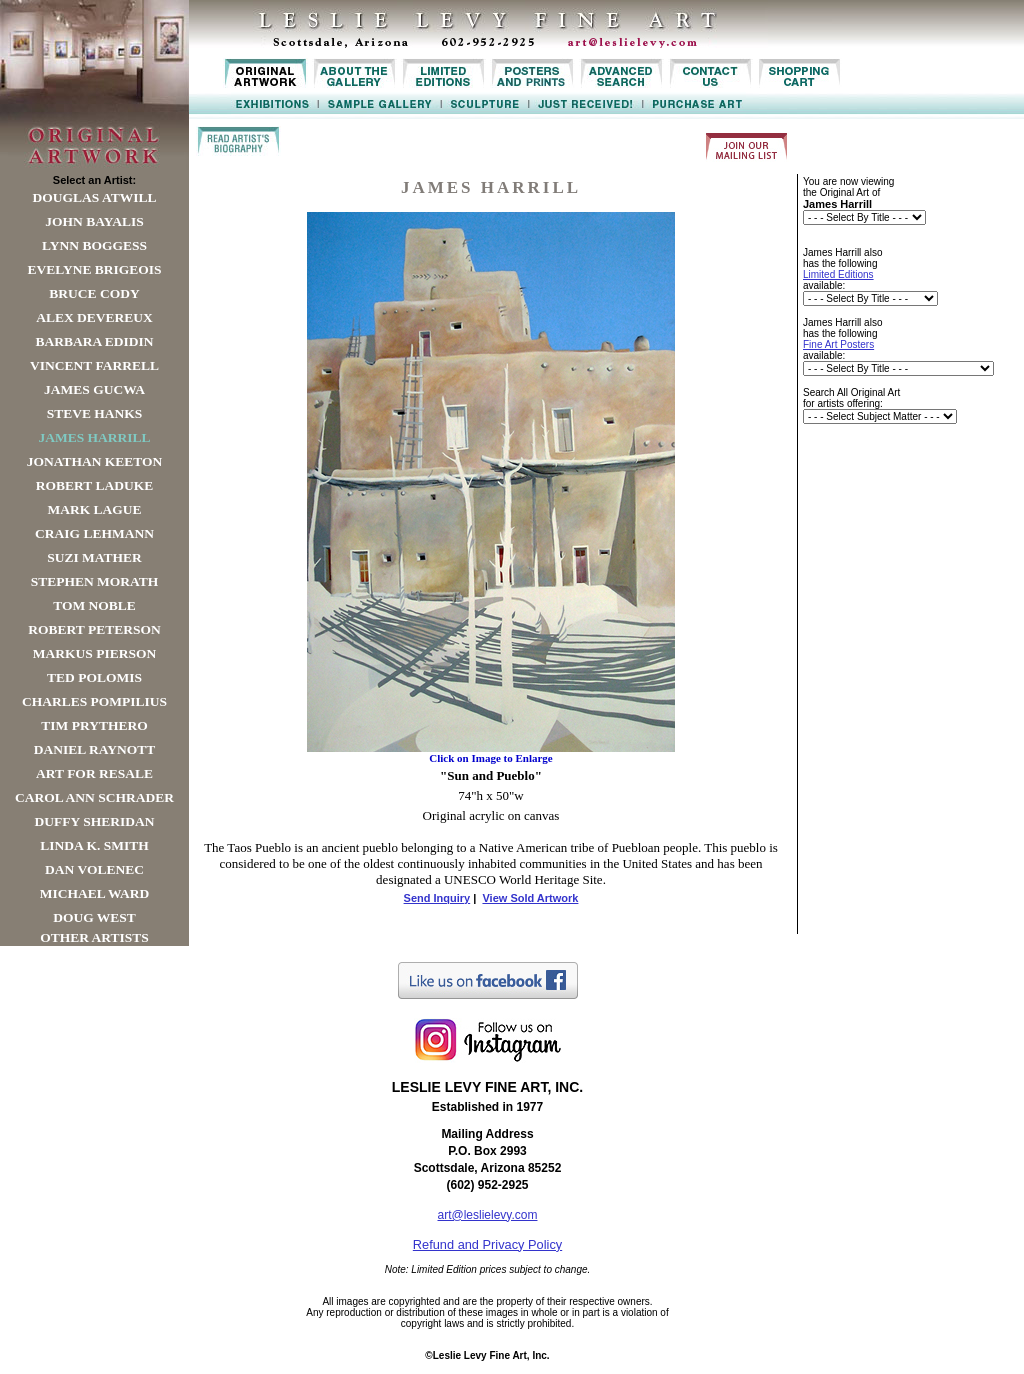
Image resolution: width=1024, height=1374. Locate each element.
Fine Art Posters (838, 344)
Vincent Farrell (94, 365)
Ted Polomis (94, 677)
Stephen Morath (95, 581)
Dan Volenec (94, 869)
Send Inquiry (437, 898)
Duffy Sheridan (95, 821)
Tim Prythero (94, 725)
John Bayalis (94, 221)
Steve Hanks (95, 413)
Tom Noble (94, 605)
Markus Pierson (94, 653)
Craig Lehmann (94, 533)
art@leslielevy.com (488, 1215)
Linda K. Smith (94, 845)
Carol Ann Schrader (94, 797)
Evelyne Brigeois (94, 269)
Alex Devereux (94, 317)
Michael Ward (95, 893)
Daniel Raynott (94, 749)
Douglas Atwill (95, 197)
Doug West (94, 917)
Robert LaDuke (94, 485)
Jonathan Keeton (95, 461)
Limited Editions (838, 274)
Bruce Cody (94, 293)
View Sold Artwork (530, 898)
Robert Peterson (94, 629)
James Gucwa (94, 389)
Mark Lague (94, 509)
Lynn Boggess (94, 245)
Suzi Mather (94, 557)
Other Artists (94, 937)
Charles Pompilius (94, 701)
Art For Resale (94, 773)
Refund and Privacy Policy (487, 1244)
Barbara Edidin (94, 341)
